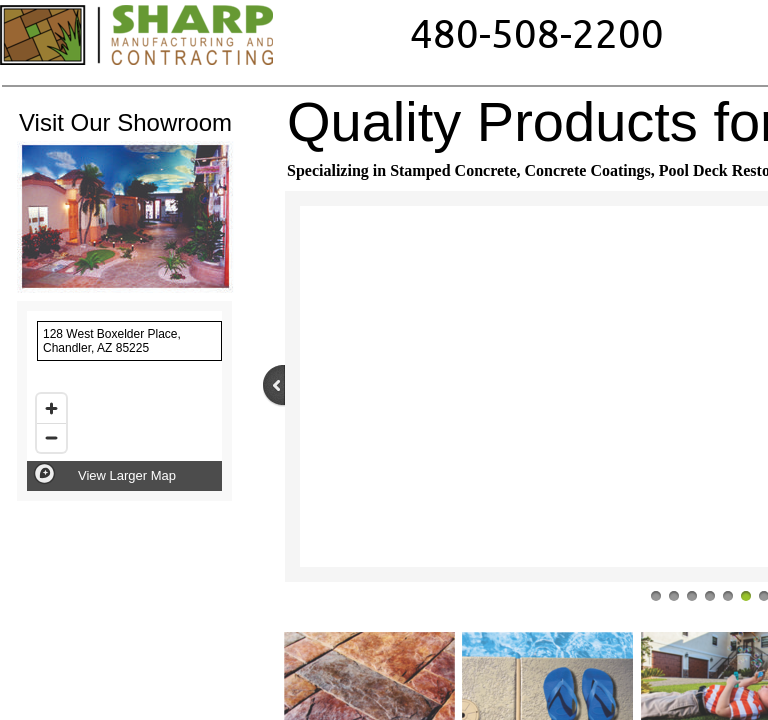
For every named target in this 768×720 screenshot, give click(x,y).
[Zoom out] (51, 437)
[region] (124, 401)
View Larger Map (127, 475)
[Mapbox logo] (44, 473)
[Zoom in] (51, 408)
